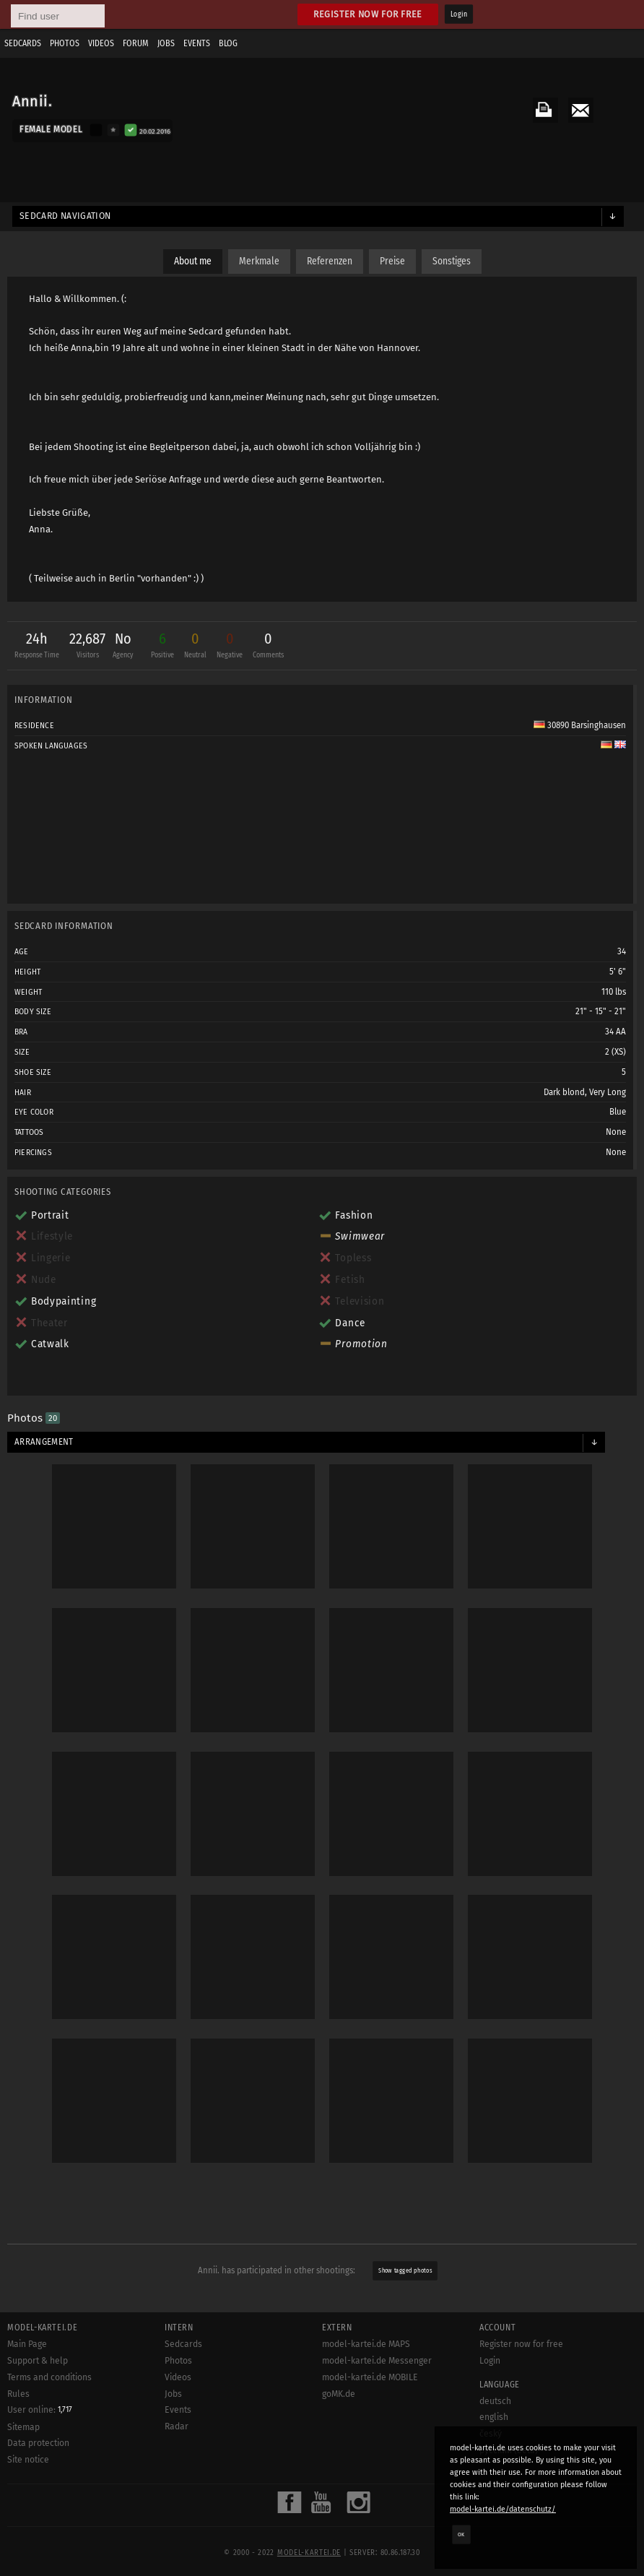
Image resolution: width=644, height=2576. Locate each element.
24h (36, 647)
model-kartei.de (309, 2553)
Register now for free (367, 14)
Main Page (27, 2344)
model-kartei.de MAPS (366, 2344)
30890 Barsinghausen (580, 725)
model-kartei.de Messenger (377, 2361)
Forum (136, 43)
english (493, 2417)
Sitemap (23, 2427)
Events (196, 43)
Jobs (166, 43)
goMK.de (338, 2394)
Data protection (38, 2443)
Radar (176, 2426)
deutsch (495, 2401)
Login (459, 14)
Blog (228, 43)
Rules (18, 2394)
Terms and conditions (49, 2377)
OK (461, 2534)
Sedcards (22, 43)
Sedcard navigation (65, 216)
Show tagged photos (405, 2271)
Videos (101, 43)
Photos (64, 43)
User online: (39, 2410)
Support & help (37, 2361)
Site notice (28, 2460)
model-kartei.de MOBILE (370, 2377)
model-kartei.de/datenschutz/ (503, 2509)
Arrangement (44, 1442)
